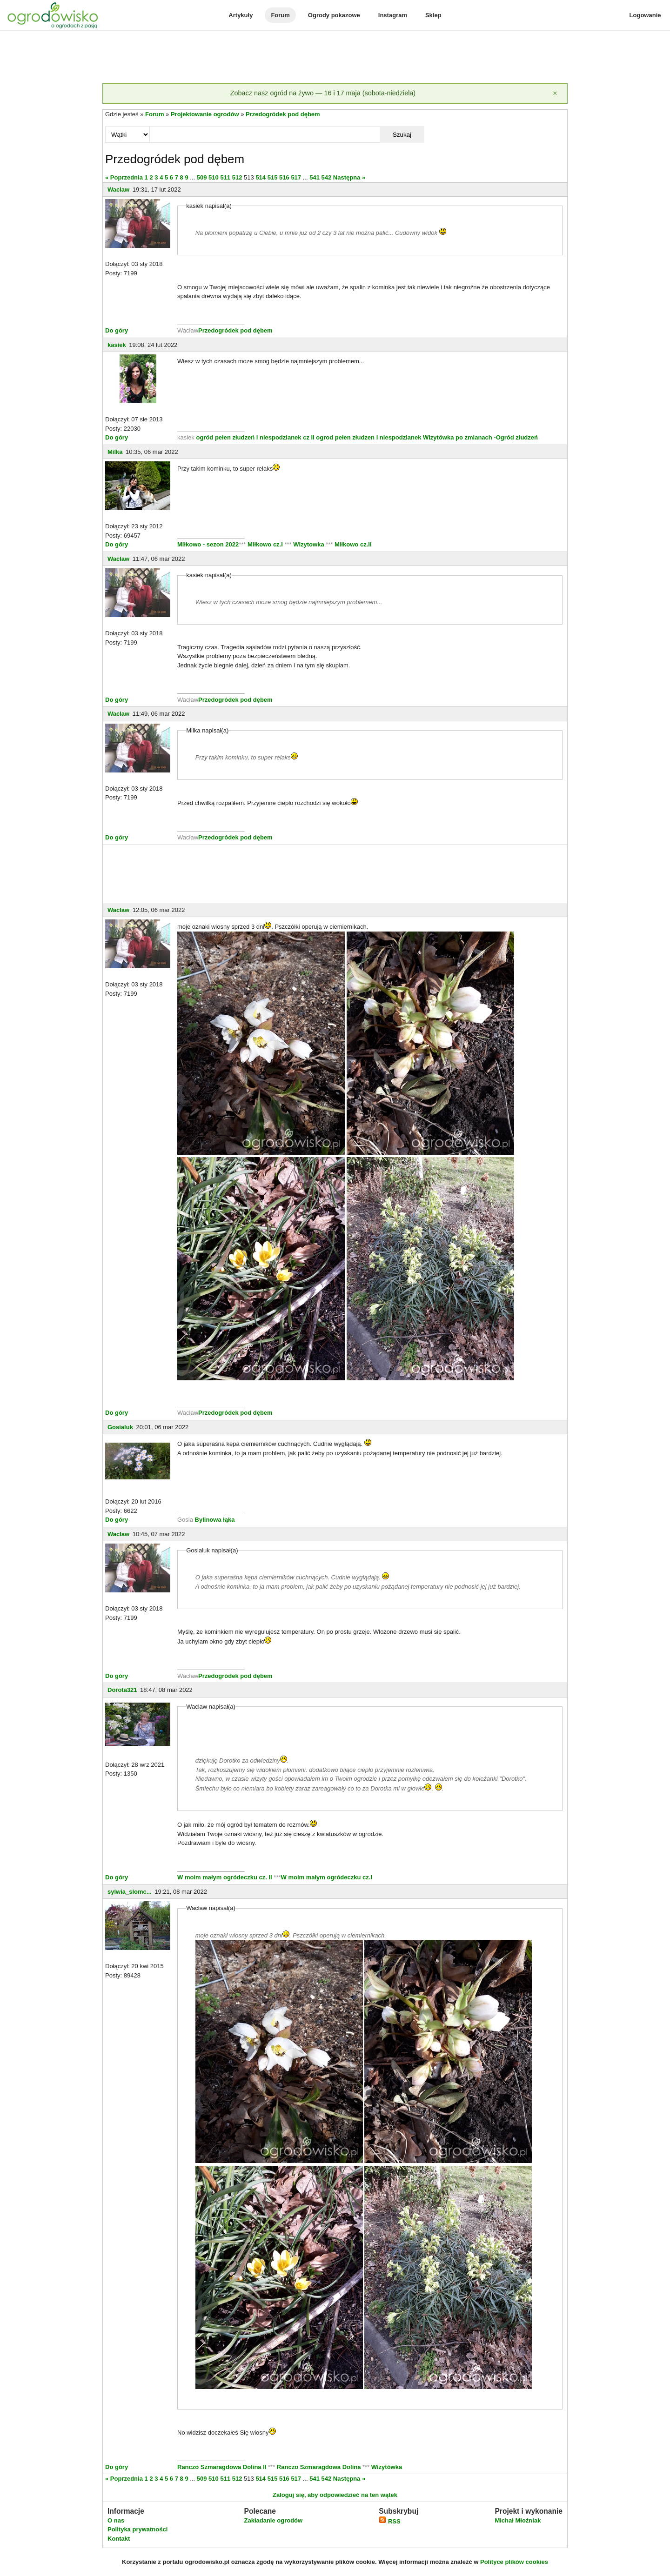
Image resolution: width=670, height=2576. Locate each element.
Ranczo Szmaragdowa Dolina (319, 2466)
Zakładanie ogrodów (273, 2520)
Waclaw (118, 189)
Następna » (349, 177)
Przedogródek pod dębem (283, 114)
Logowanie (645, 15)
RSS (389, 2521)
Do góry (116, 330)
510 (213, 177)
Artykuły (240, 15)
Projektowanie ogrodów (205, 114)
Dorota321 (122, 1689)
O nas (115, 2520)
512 (237, 177)
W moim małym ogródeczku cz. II (224, 1877)
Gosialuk (120, 1427)
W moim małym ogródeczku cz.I (327, 1877)
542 (327, 177)
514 (260, 177)
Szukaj (402, 134)
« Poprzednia (124, 177)
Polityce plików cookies (514, 2561)
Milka (115, 451)
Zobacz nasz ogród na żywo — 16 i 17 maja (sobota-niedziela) (322, 93)
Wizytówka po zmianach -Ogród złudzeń (480, 437)
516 (284, 177)
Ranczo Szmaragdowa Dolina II (222, 2466)
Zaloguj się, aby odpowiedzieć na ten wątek (335, 2494)
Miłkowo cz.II (352, 544)
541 (314, 177)
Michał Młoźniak (518, 2520)
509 (202, 177)
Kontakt (118, 2538)
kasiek (116, 344)
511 (225, 177)
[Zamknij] (555, 93)
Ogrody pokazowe (334, 15)
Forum (280, 15)
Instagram (392, 15)
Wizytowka (309, 544)
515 (273, 177)
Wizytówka (386, 2466)
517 (296, 177)
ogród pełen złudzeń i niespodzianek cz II (255, 437)
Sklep (433, 15)
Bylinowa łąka (215, 1519)
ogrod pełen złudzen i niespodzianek (368, 437)
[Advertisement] (335, 58)
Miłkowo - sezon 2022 (208, 544)
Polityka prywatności (137, 2529)
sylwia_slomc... (129, 1891)
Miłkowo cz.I (266, 544)
